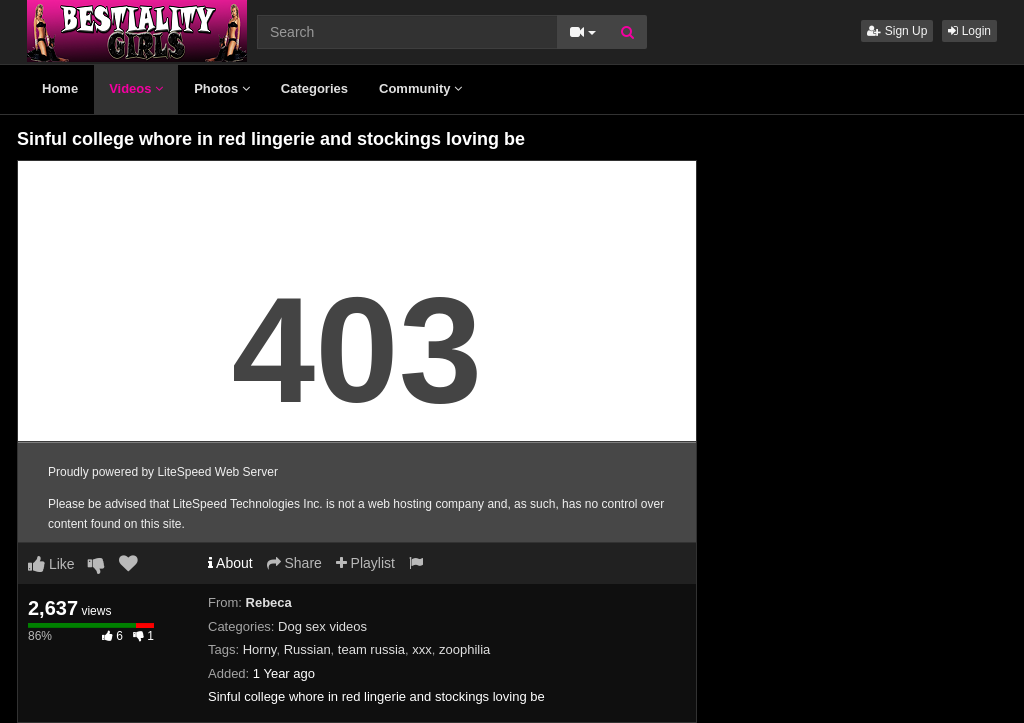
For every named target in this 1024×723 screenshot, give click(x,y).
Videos (136, 88)
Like (51, 564)
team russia (371, 649)
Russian (307, 649)
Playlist (365, 563)
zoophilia (464, 649)
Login (969, 31)
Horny (260, 649)
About (230, 563)
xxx (422, 649)
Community (420, 88)
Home (60, 88)
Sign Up (897, 31)
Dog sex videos (322, 626)
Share (294, 563)
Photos (222, 88)
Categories (314, 88)
